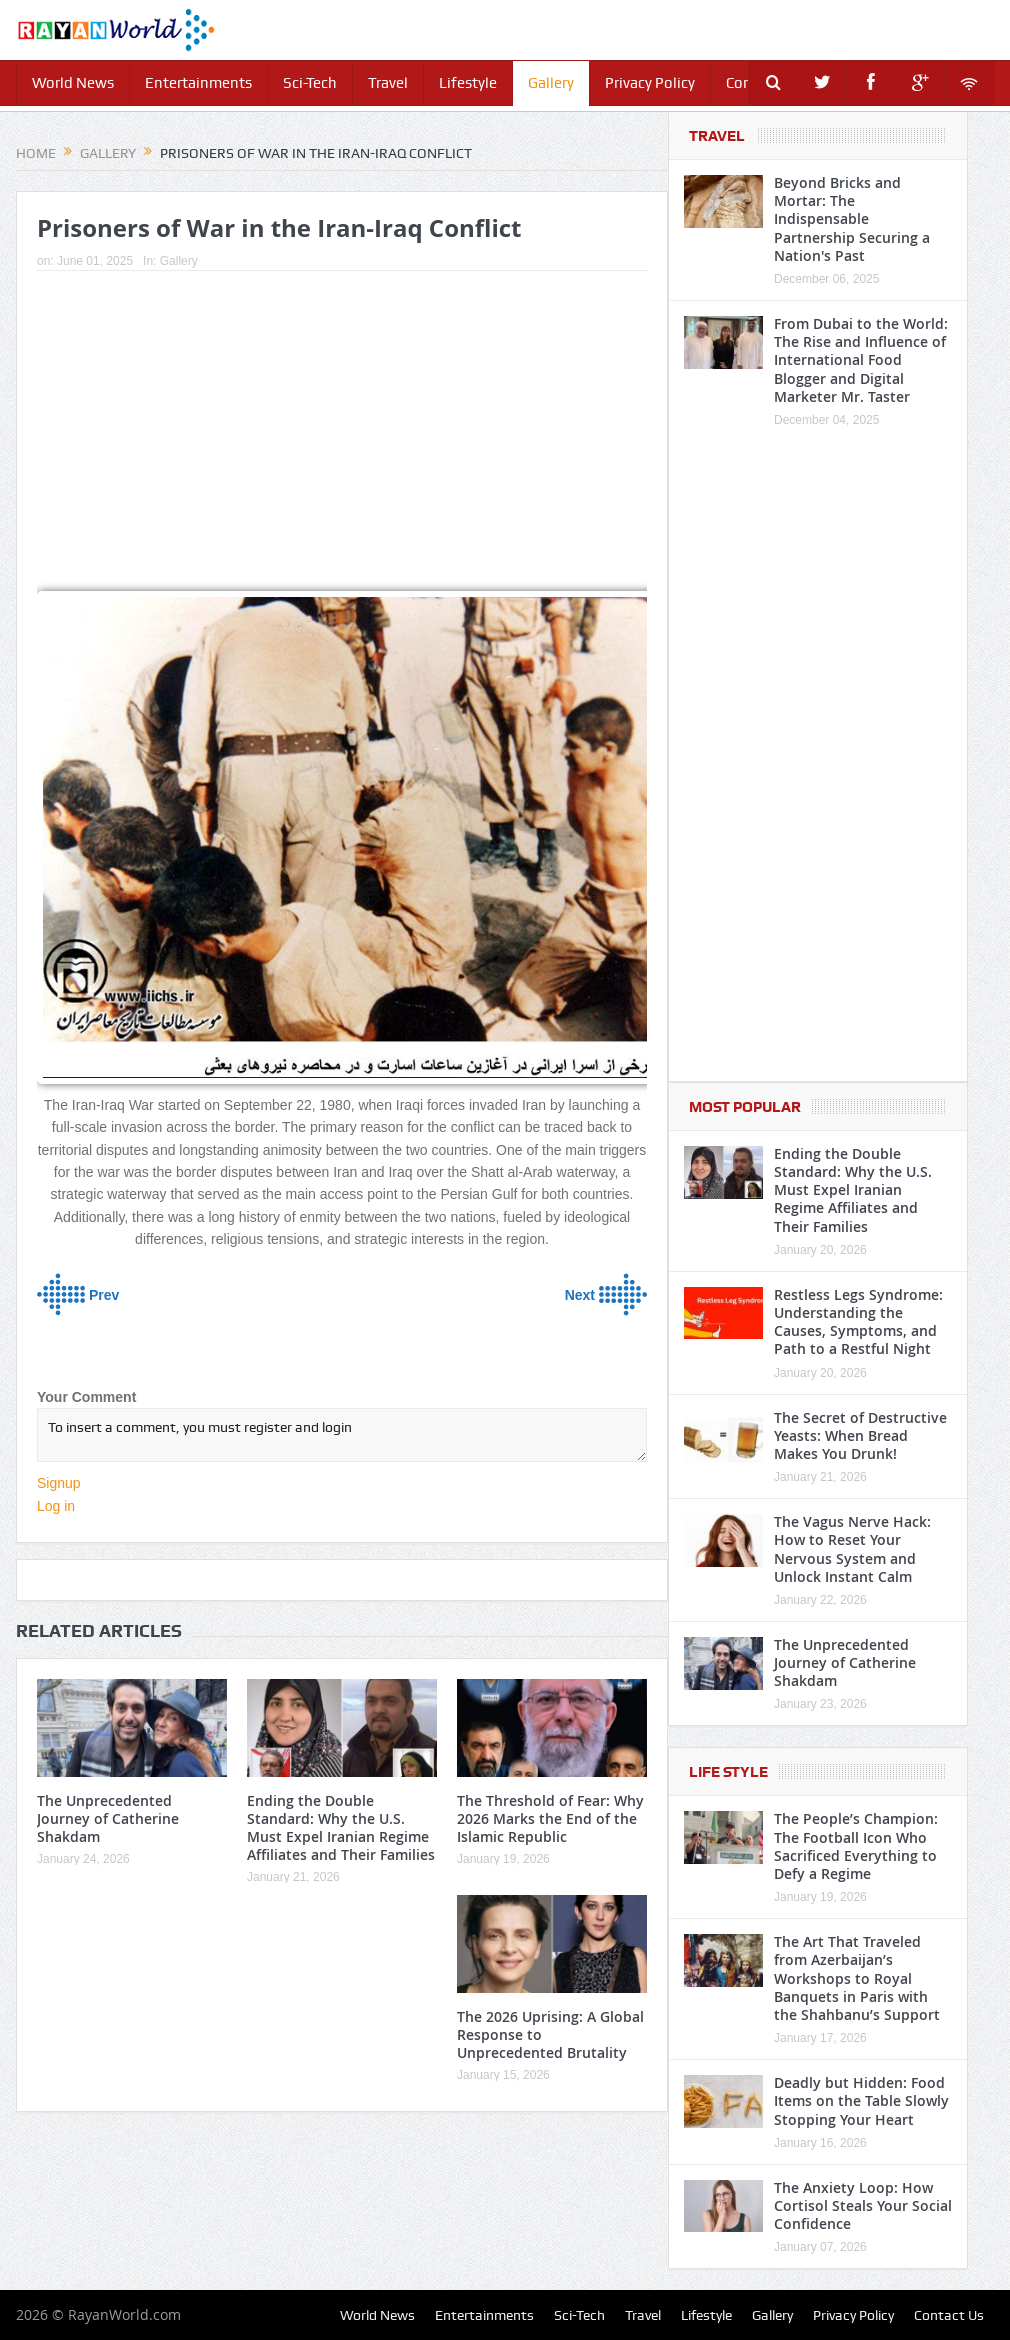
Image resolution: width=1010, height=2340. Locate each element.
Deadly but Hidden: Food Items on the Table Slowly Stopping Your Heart (861, 2100)
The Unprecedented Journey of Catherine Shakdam (108, 1818)
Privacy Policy (650, 83)
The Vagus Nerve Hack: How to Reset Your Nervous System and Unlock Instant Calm (852, 1549)
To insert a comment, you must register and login (342, 1435)
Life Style (728, 1772)
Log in (56, 1506)
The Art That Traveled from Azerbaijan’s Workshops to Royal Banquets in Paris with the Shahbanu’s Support (857, 1978)
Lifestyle (468, 83)
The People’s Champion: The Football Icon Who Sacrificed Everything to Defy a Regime (856, 1846)
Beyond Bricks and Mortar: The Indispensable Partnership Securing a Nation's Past (852, 219)
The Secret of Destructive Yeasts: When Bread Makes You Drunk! (860, 1435)
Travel (388, 83)
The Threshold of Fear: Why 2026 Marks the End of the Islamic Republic (550, 1818)
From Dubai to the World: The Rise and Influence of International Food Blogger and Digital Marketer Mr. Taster (861, 360)
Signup (59, 1483)
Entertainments (198, 83)
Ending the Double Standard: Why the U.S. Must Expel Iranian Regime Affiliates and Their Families (341, 1828)
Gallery (551, 83)
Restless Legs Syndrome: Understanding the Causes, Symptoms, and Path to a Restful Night (858, 1322)
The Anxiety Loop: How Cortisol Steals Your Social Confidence (863, 2205)
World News (73, 83)
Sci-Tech (310, 83)
